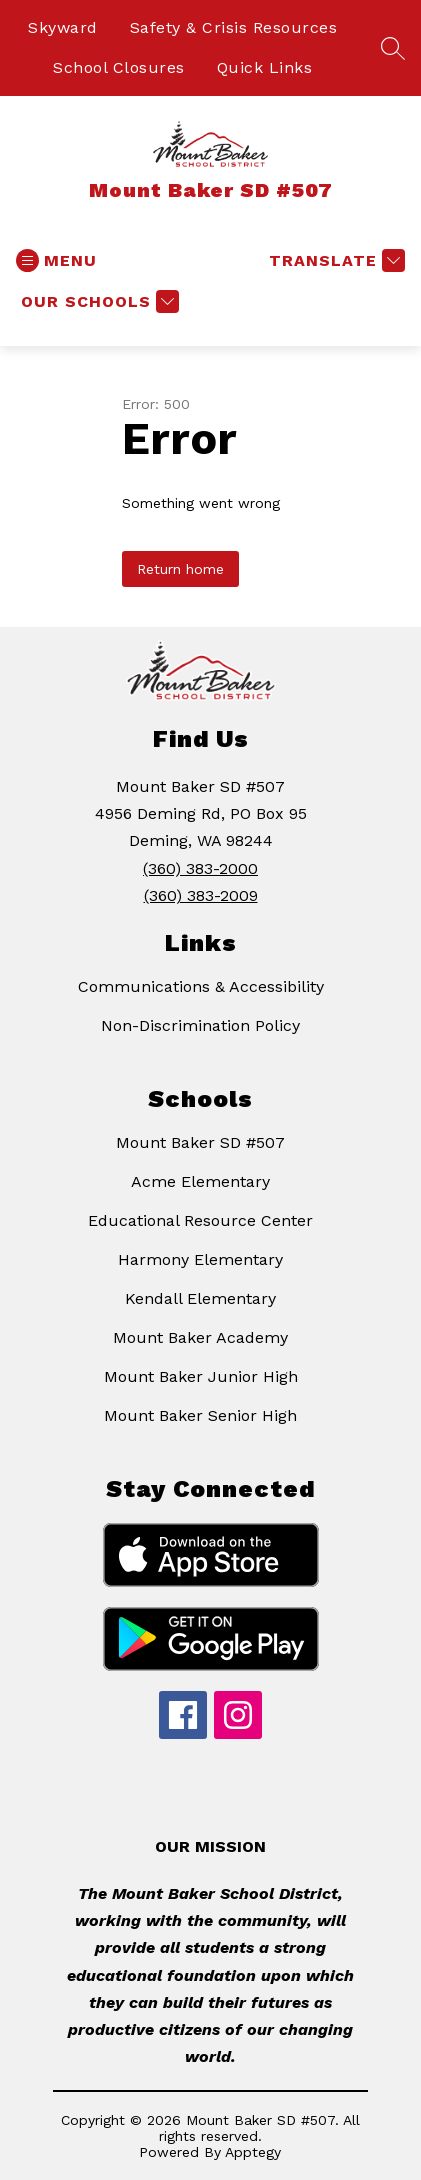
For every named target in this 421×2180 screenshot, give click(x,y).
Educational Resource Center (200, 1220)
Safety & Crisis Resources (234, 27)
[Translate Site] (334, 260)
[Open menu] (56, 260)
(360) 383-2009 (201, 895)
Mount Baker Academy (200, 1337)
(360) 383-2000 (200, 868)
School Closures (119, 67)
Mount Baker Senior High (200, 1415)
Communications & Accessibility (201, 986)
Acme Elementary (200, 1181)
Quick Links (265, 67)
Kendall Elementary (200, 1298)
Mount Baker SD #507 (200, 1142)
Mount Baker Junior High (201, 1376)
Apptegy (253, 2152)
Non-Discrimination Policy (200, 1025)
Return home (180, 569)
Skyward (63, 27)
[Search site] (393, 48)
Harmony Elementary (200, 1259)
